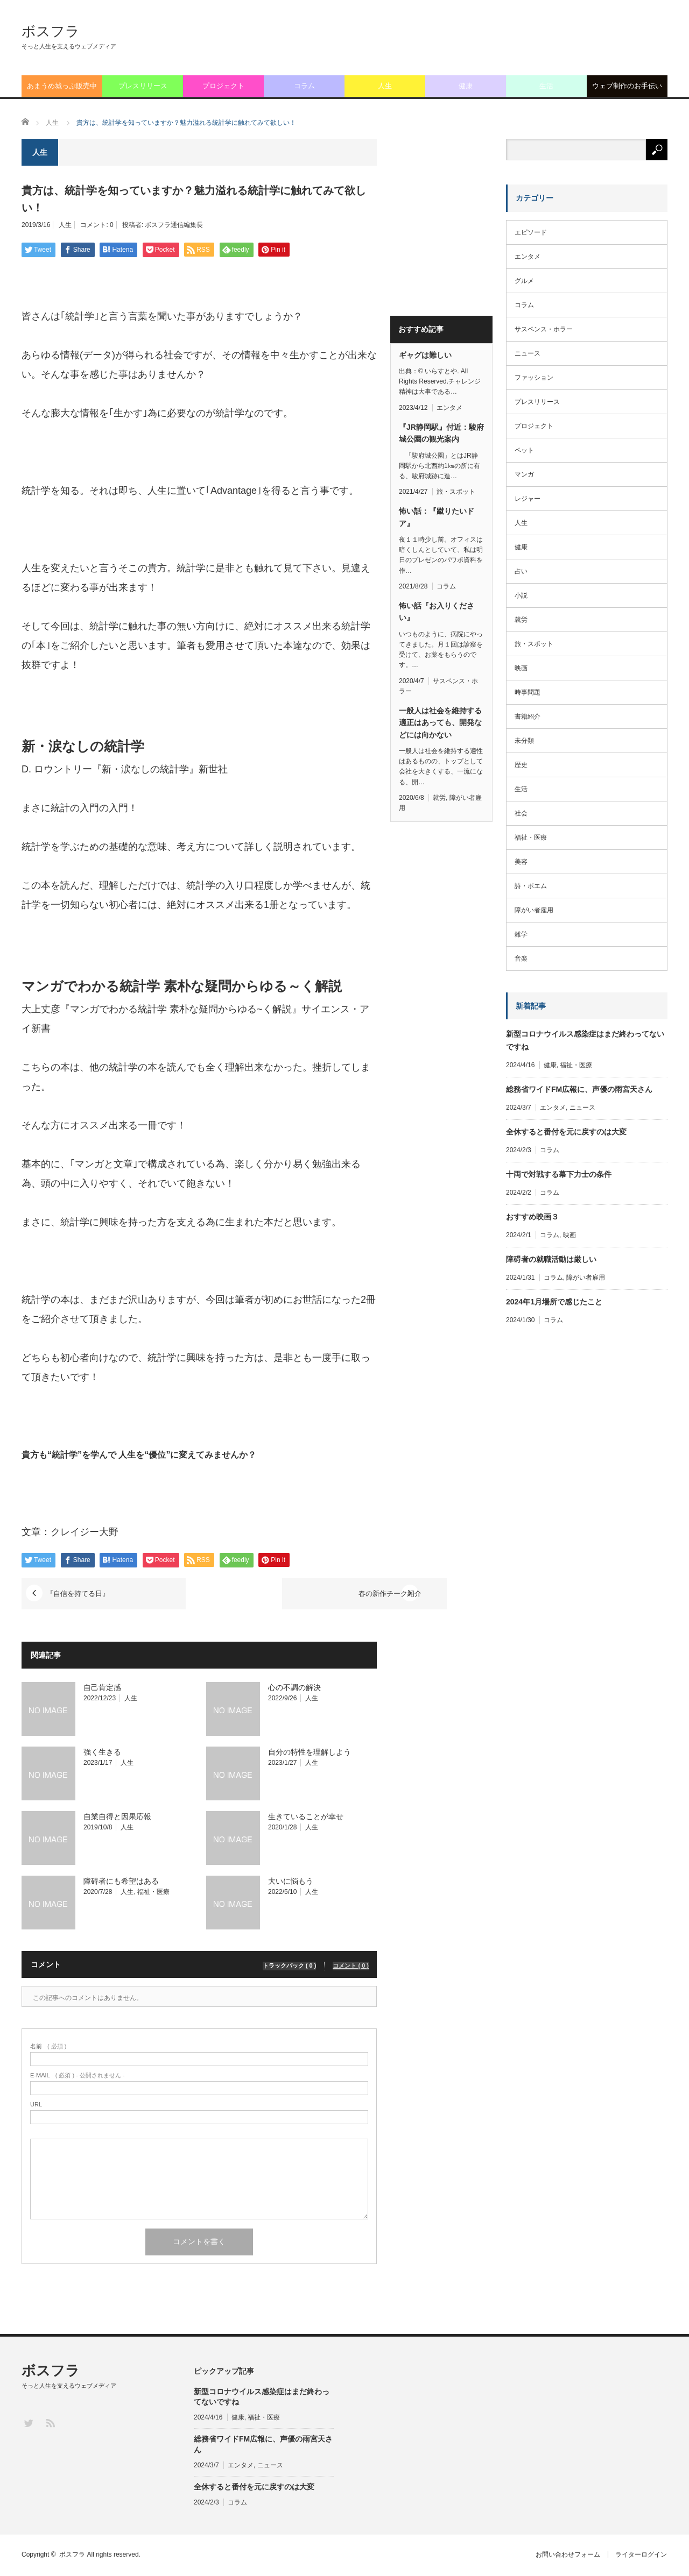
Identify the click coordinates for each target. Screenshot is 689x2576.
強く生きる (102, 1752)
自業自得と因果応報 (117, 1817)
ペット (524, 450)
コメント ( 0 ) (351, 1965)
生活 (546, 86)
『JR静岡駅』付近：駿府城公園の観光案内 (441, 433)
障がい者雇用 (534, 910)
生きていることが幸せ (305, 1817)
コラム (304, 86)
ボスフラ (51, 31)
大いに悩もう (290, 1881)
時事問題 (527, 692)
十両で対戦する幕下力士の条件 (558, 1174)
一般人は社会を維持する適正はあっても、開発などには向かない (440, 722)
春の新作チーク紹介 (315, 1593)
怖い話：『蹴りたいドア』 (436, 517)
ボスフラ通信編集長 (174, 225)
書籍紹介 (527, 716)
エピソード (531, 232)
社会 (521, 813)
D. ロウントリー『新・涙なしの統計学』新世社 (125, 769)
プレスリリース (142, 86)
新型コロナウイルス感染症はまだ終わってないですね (585, 1040)
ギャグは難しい (425, 355)
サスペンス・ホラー (544, 329)
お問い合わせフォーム (567, 2555)
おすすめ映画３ (532, 1216)
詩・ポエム (531, 886)
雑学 (521, 934)
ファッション (534, 377)
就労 (439, 797)
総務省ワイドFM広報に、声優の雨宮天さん (579, 1089)
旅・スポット (456, 491)
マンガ (524, 474)
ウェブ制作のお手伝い (627, 86)
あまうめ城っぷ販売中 (62, 86)
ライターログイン (641, 2555)
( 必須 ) (48, 2047)
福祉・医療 (153, 1892)
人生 (385, 86)
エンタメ (449, 407)
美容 (521, 861)
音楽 (521, 958)
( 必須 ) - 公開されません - (77, 2076)
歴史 (521, 765)
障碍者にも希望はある (121, 1881)
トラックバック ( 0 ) (290, 1965)
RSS (50, 2423)
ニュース (527, 353)
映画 (521, 668)
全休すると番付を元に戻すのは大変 (566, 1131)
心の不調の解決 (294, 1688)
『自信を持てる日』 (82, 1593)
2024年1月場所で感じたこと (554, 1301)
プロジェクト (223, 86)
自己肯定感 (102, 1688)
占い (521, 571)
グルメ (524, 281)
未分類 (524, 740)
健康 (466, 86)
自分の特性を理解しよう (309, 1752)
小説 (521, 595)
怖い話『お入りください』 (436, 611)
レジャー (527, 498)
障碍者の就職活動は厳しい (551, 1259)
